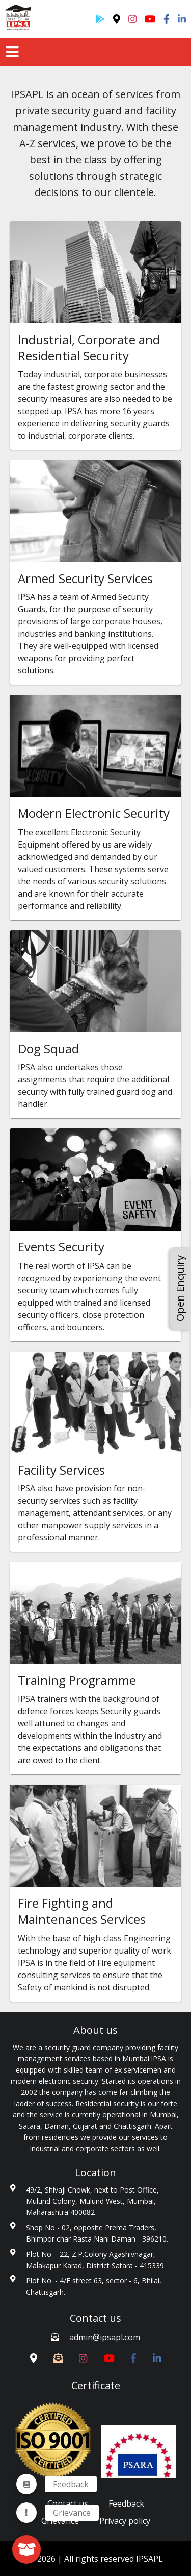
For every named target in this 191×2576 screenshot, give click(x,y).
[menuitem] (26, 2512)
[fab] (26, 2549)
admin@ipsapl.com (104, 2337)
